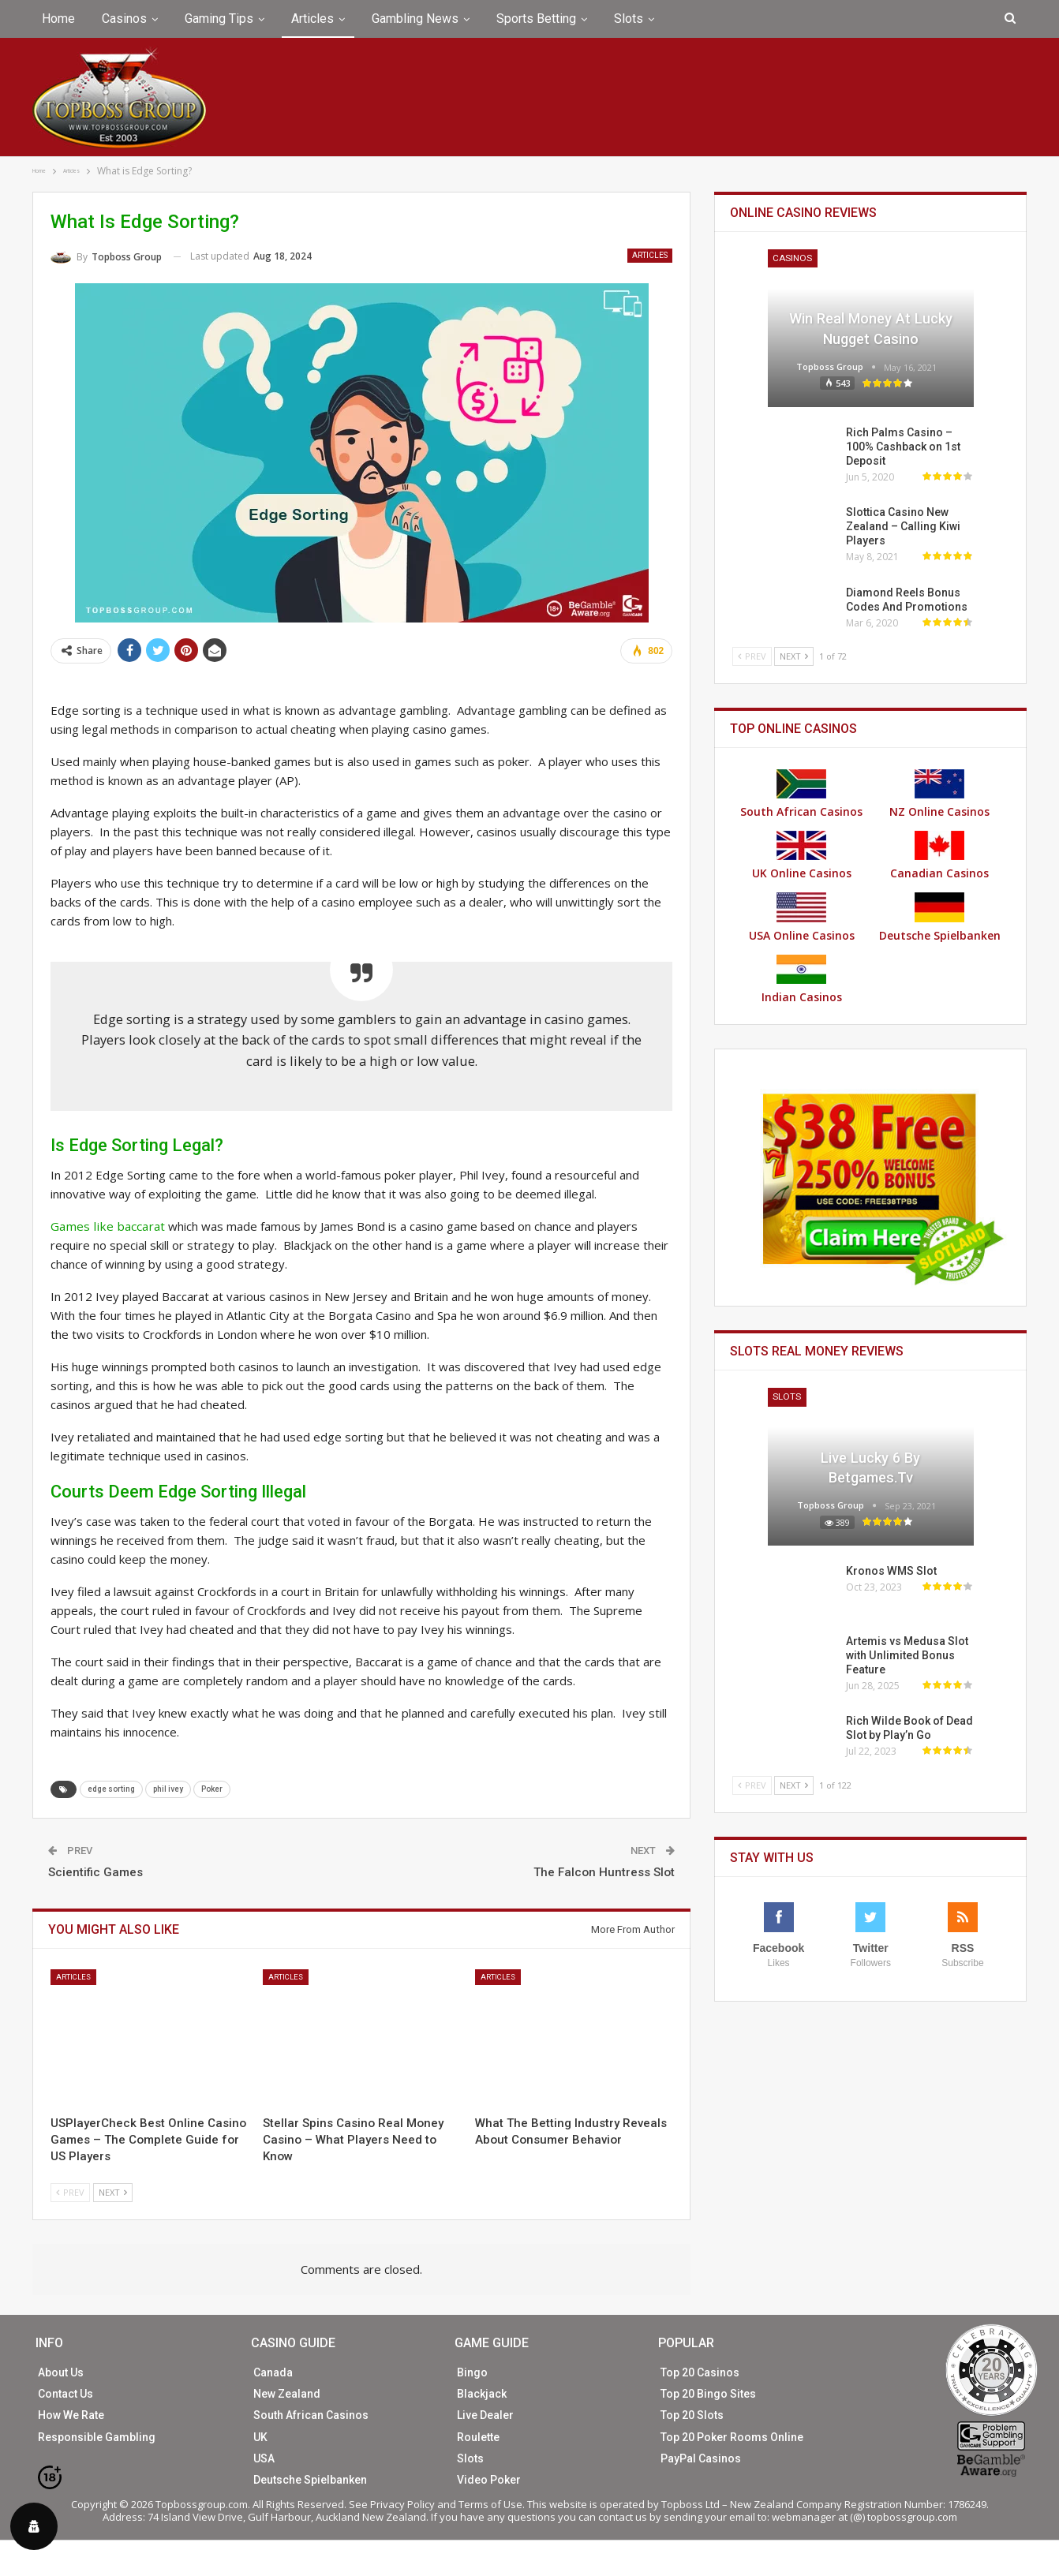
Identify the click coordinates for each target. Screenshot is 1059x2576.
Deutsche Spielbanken (940, 917)
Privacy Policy (402, 2504)
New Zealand (286, 2393)
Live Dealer (485, 2415)
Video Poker (489, 2479)
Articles (312, 18)
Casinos (124, 18)
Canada (273, 2371)
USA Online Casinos (802, 917)
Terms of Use (490, 2504)
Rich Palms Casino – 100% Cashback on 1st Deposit (903, 446)
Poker (212, 1788)
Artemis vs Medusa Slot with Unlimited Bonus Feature (907, 1655)
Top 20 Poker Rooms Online (731, 2436)
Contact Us (65, 2393)
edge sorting (111, 1788)
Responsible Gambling (96, 2436)
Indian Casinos (802, 979)
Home (58, 18)
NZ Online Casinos (939, 794)
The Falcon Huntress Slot (604, 1871)
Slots (628, 18)
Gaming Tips (219, 18)
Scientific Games (95, 1871)
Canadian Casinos (939, 855)
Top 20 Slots (692, 2415)
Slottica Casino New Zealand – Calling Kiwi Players (903, 526)
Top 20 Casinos (699, 2371)
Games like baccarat (105, 1226)
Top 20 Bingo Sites (708, 2393)
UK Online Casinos (801, 855)
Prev (70, 2191)
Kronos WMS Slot (891, 1571)
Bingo (472, 2371)
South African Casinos (801, 794)
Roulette (478, 2436)
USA (264, 2457)
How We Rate (71, 2415)
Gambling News (415, 18)
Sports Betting (536, 18)
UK (260, 2436)
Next (113, 2191)
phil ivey (168, 1788)
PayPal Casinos (700, 2457)
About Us (61, 2371)
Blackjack (482, 2393)
